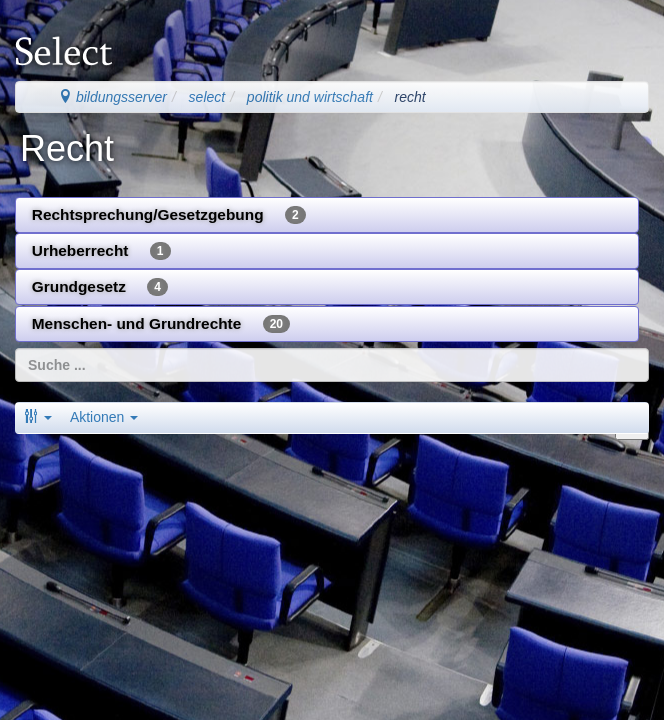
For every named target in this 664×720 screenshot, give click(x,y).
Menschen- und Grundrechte (161, 324)
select (207, 97)
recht (410, 97)
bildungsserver (112, 97)
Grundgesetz (100, 287)
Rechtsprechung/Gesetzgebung (169, 215)
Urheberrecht (101, 251)
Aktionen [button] (104, 417)
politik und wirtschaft (310, 97)
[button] (38, 417)
